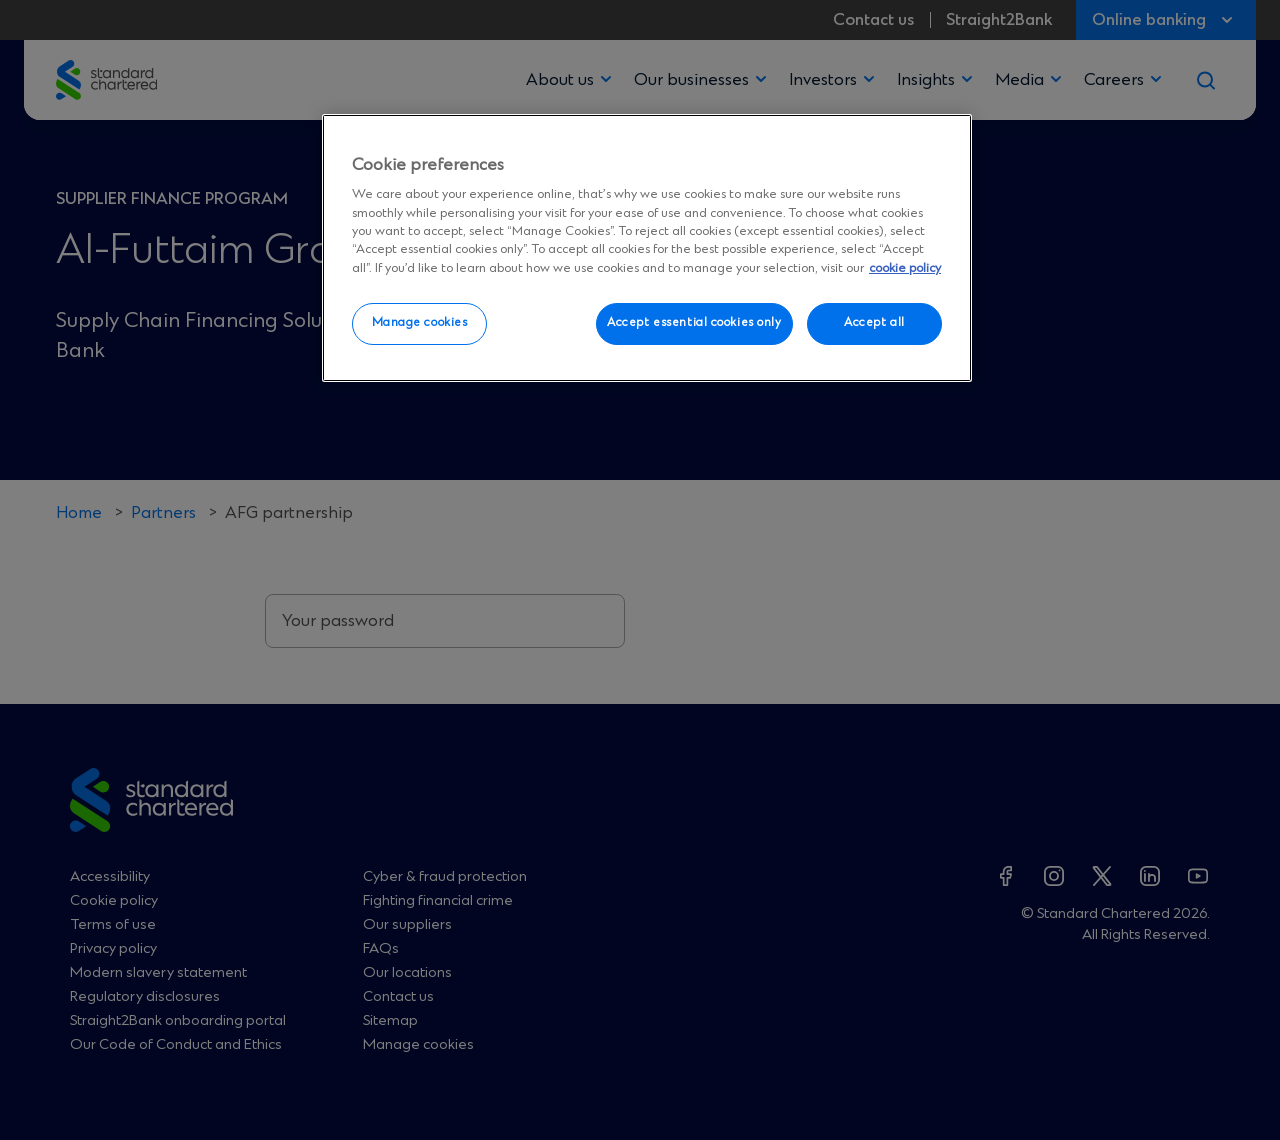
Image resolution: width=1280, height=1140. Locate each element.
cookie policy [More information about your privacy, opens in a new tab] (905, 268)
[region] (647, 248)
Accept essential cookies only (694, 323)
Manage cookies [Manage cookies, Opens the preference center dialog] (420, 323)
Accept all (874, 323)
